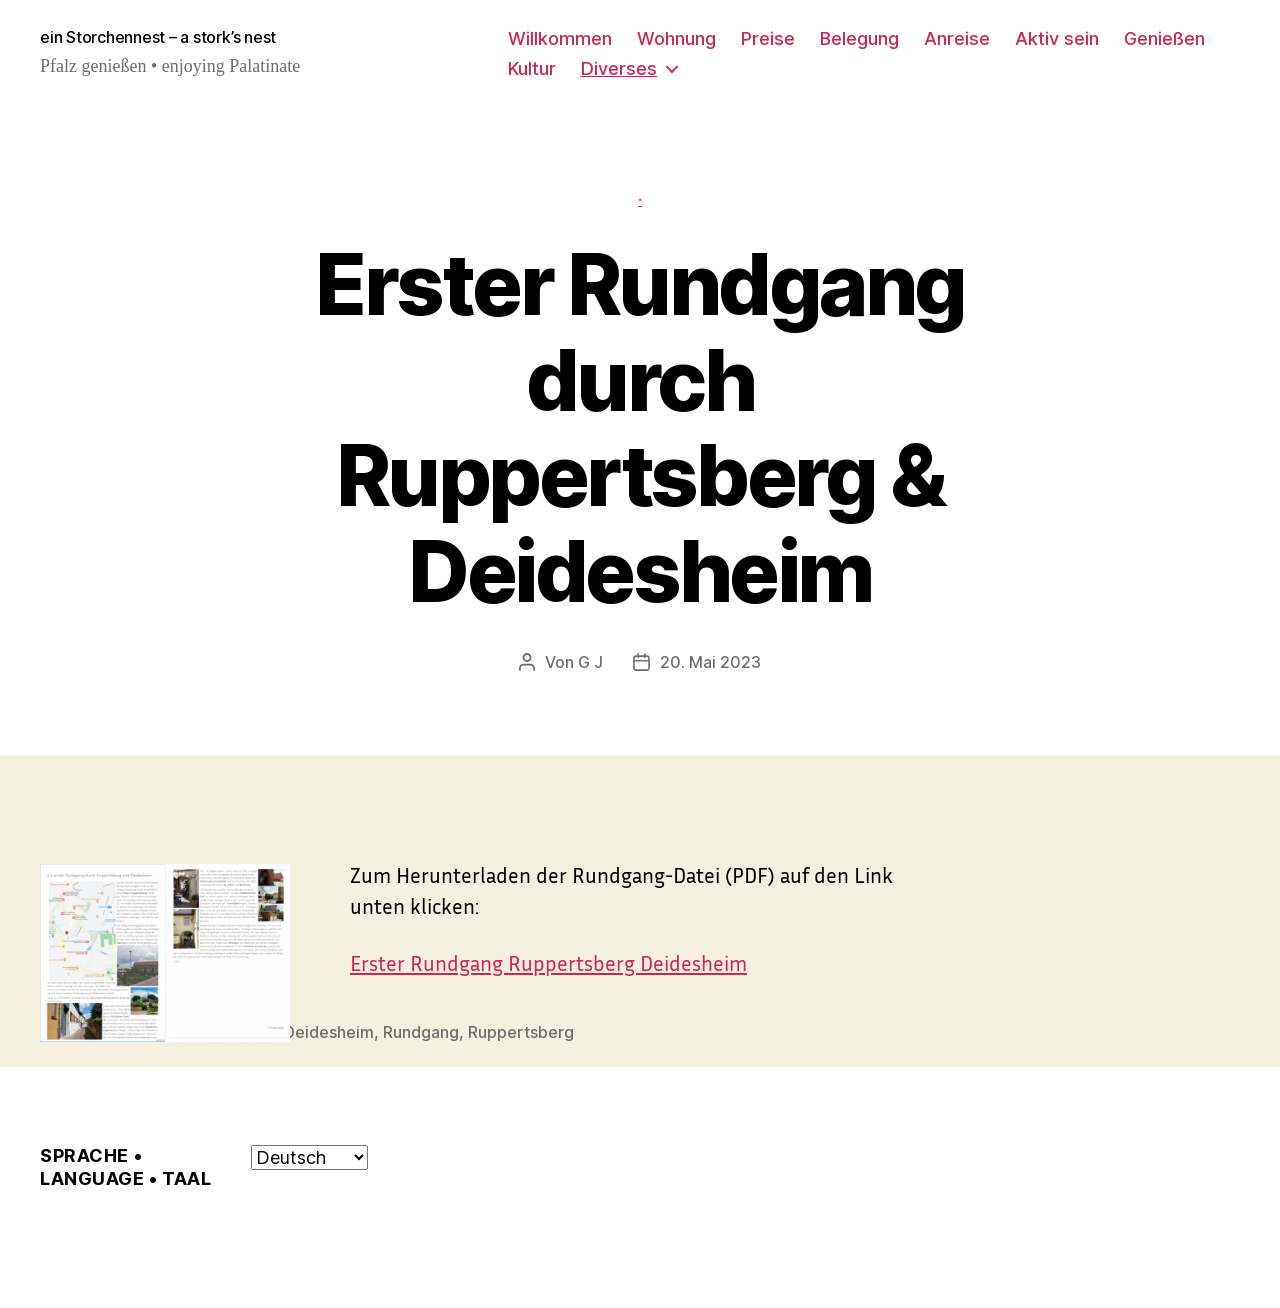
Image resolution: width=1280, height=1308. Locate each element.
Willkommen (560, 38)
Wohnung (676, 38)
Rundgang (421, 1031)
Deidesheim (329, 1031)
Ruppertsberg (521, 1031)
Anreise (957, 38)
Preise (768, 38)
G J (590, 662)
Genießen (1164, 38)
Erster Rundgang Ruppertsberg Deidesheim (548, 962)
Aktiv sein (1057, 38)
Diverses (619, 68)
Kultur (532, 68)
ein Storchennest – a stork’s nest (158, 38)
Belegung (859, 38)
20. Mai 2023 (710, 662)
